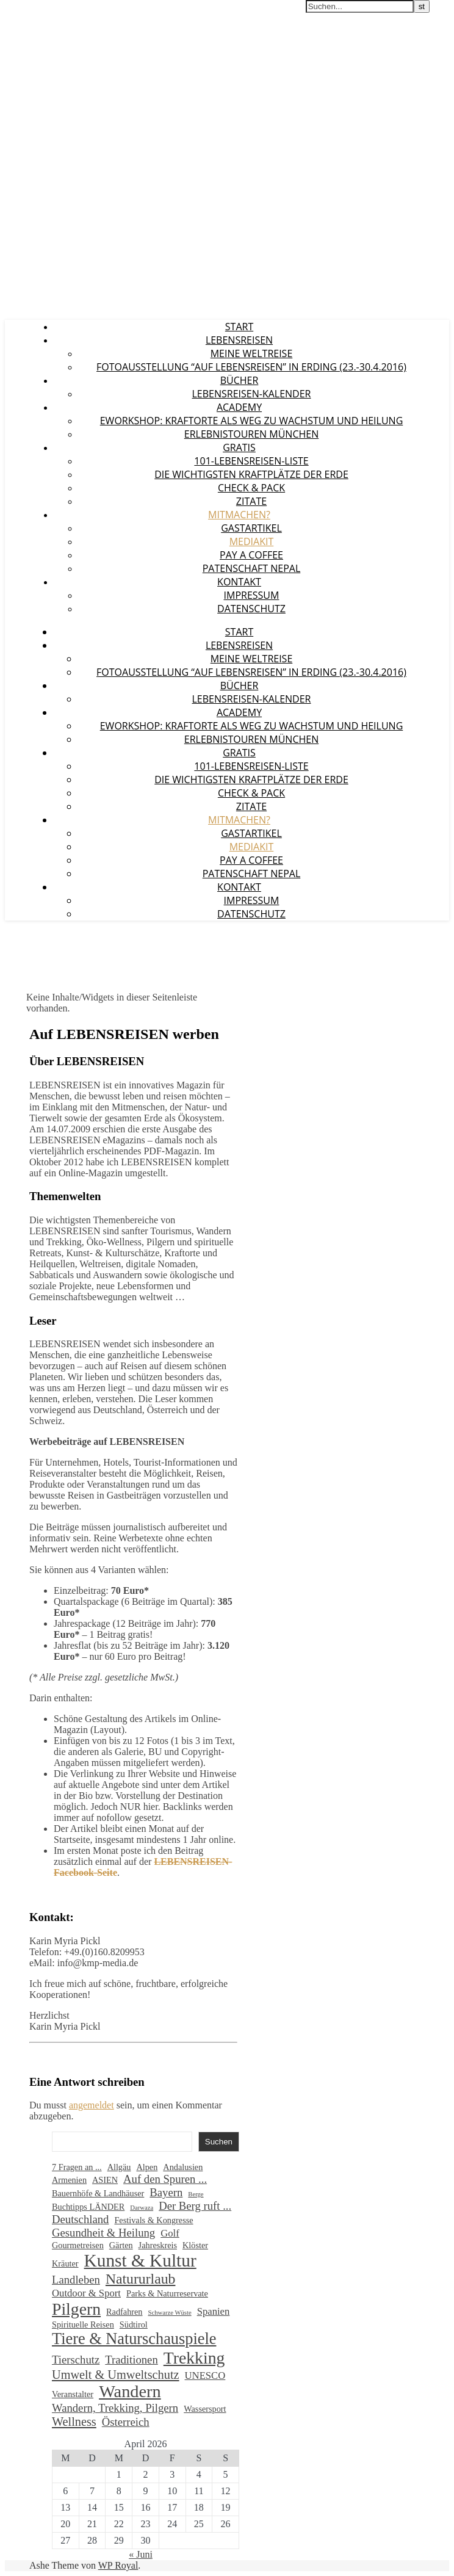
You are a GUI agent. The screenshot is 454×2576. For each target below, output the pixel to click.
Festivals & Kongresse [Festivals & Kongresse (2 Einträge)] (153, 2220)
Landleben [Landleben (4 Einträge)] (76, 2279)
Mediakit (251, 541)
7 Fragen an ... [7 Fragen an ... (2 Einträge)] (77, 2167)
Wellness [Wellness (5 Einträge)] (74, 2421)
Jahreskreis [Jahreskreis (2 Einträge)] (158, 2245)
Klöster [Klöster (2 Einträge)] (195, 2245)
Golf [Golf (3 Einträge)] (169, 2233)
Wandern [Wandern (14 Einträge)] (130, 2391)
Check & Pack (251, 487)
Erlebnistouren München (251, 434)
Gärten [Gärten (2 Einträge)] (121, 2245)
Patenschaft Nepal (252, 568)
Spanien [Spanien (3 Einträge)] (213, 2311)
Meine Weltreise (252, 353)
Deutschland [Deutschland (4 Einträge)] (80, 2219)
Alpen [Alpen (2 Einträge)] (146, 2167)
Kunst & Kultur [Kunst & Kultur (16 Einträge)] (140, 2260)
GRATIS (239, 447)
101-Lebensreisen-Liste (251, 461)
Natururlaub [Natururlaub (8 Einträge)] (141, 2279)
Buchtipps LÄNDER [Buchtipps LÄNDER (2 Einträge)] (88, 2207)
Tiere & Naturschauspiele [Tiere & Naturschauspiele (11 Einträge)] (134, 2339)
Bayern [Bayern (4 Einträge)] (166, 2192)
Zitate (251, 501)
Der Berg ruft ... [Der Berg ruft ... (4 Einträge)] (195, 2205)
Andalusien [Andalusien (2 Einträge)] (183, 2167)
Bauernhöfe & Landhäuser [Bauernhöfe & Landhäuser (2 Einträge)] (98, 2193)
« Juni (141, 2554)
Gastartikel (251, 528)
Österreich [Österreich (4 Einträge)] (126, 2421)
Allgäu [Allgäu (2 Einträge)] (119, 2167)
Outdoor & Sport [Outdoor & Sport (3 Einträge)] (86, 2293)
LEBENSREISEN (38, 11)
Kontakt (239, 581)
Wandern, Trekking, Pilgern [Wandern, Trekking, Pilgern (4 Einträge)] (115, 2407)
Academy (239, 407)
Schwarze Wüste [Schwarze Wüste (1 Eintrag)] (170, 2312)
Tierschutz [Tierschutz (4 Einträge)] (75, 2359)
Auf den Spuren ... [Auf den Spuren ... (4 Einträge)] (165, 2179)
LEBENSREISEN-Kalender (251, 393)
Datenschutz (251, 608)
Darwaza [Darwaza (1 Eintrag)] (141, 2207)
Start (239, 326)
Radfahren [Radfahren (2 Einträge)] (124, 2312)
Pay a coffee (251, 555)
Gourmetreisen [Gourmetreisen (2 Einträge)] (78, 2245)
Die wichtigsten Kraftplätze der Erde (251, 474)
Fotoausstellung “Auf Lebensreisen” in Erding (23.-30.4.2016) (251, 367)
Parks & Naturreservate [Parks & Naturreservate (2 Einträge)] (167, 2293)
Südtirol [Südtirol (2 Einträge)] (134, 2324)
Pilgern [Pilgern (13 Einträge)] (76, 2308)
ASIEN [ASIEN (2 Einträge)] (105, 2180)
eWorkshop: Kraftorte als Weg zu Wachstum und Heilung (251, 420)
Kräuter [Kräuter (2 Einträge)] (65, 2263)
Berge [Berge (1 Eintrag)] (195, 2194)
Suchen (218, 2141)
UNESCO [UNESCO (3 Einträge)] (205, 2375)
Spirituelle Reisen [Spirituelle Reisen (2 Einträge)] (83, 2324)
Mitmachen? (239, 514)
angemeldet (91, 2105)
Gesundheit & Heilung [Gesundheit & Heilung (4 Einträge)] (103, 2232)
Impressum (251, 595)
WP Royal (118, 2565)
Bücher (239, 380)
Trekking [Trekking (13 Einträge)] (194, 2357)
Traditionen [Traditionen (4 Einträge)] (131, 2359)
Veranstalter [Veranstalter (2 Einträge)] (72, 2394)
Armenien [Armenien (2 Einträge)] (69, 2180)
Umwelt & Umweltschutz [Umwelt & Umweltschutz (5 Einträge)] (115, 2374)
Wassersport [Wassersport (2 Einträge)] (205, 2409)
